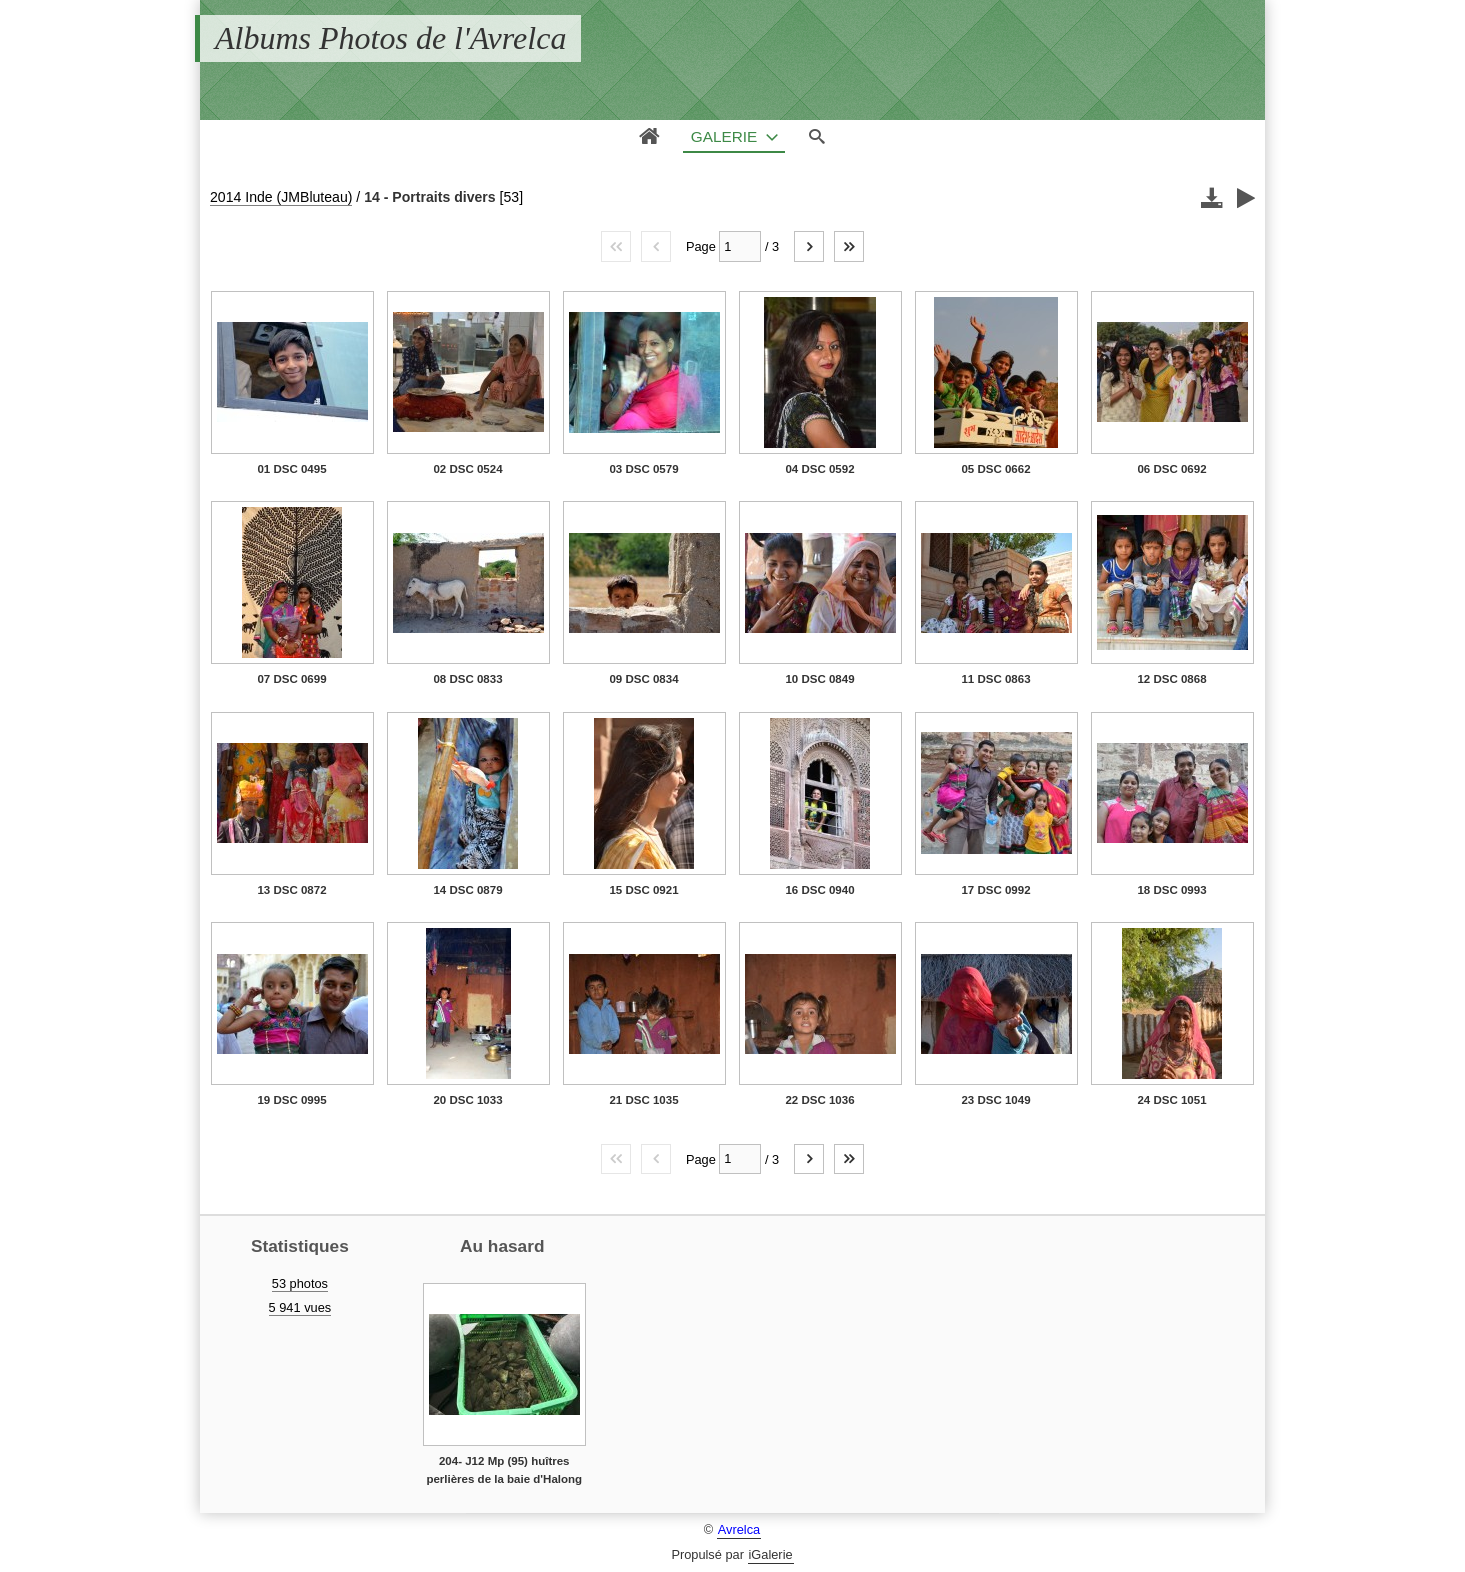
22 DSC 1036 (819, 1100)
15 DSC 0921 (643, 890)
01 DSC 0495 (291, 469)
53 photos (300, 1283)
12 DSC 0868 (1171, 679)
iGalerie (771, 1554)
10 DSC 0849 (819, 679)
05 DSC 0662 (995, 469)
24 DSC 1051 (1171, 1100)
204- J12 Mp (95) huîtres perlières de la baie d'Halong (504, 1470)
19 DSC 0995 (291, 1100)
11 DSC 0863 (995, 679)
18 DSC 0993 (1171, 890)
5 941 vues (300, 1307)
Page (701, 246)
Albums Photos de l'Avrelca (390, 38)
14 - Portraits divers (429, 197)
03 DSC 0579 (643, 469)
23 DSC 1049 (995, 1100)
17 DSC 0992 (995, 890)
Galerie (724, 136)
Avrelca (739, 1529)
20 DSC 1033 (467, 1100)
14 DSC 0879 (467, 890)
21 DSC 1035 (643, 1100)
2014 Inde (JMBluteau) (281, 197)
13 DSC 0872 (291, 890)
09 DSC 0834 (643, 679)
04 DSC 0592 (819, 469)
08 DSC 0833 (467, 679)
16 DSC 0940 (819, 890)
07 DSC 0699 (291, 679)
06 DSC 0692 (1171, 469)
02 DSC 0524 (467, 469)
